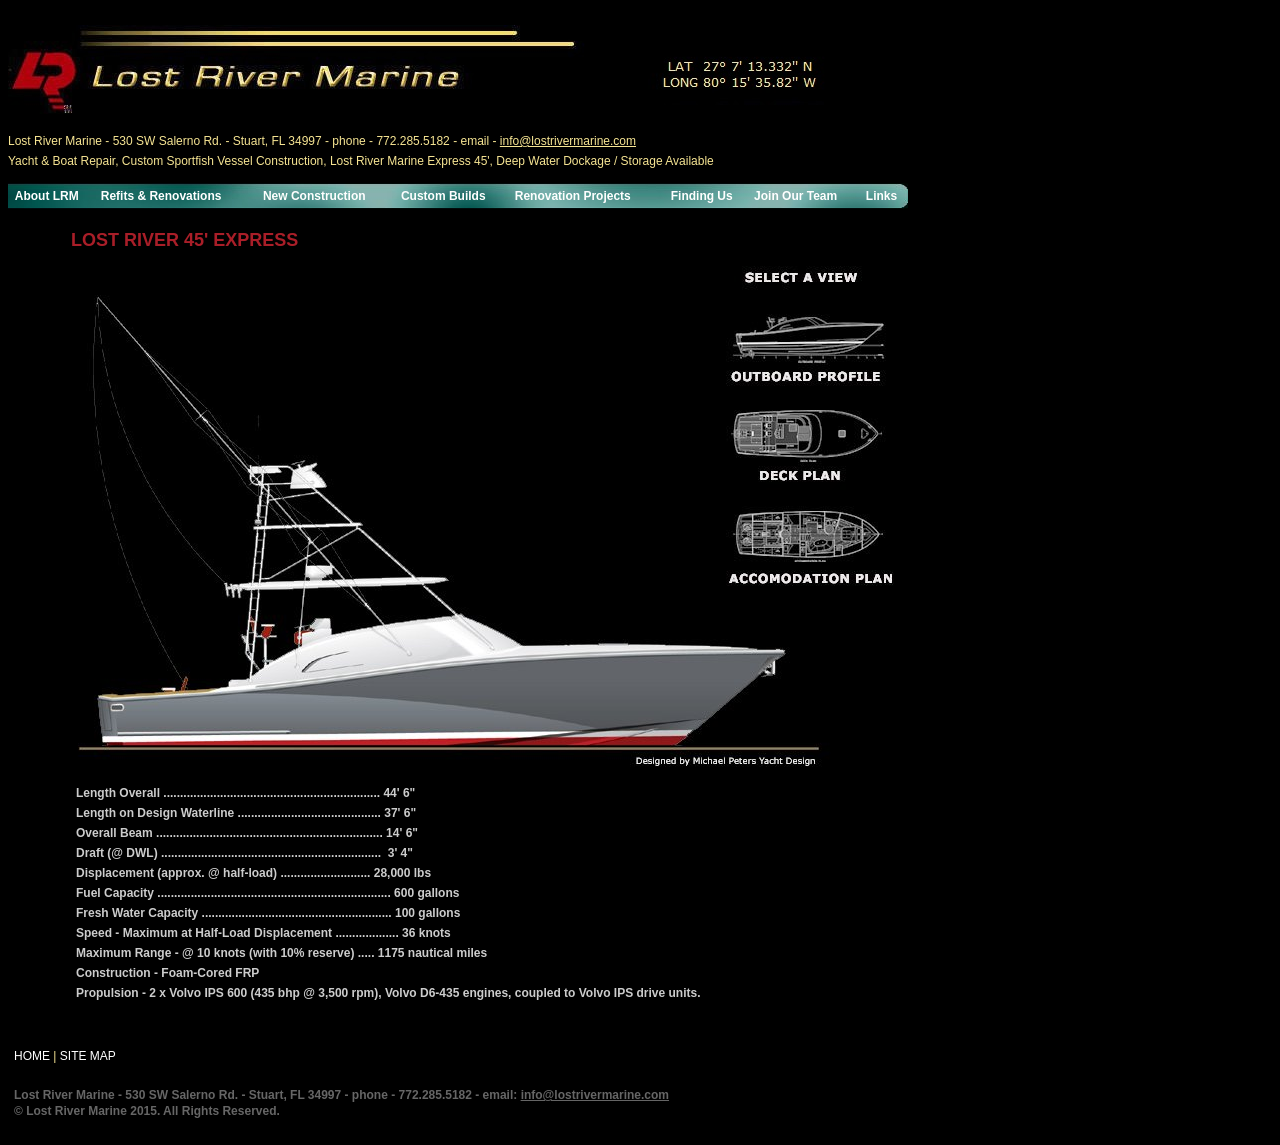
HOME (32, 1056)
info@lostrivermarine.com (568, 141)
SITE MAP (88, 1056)
